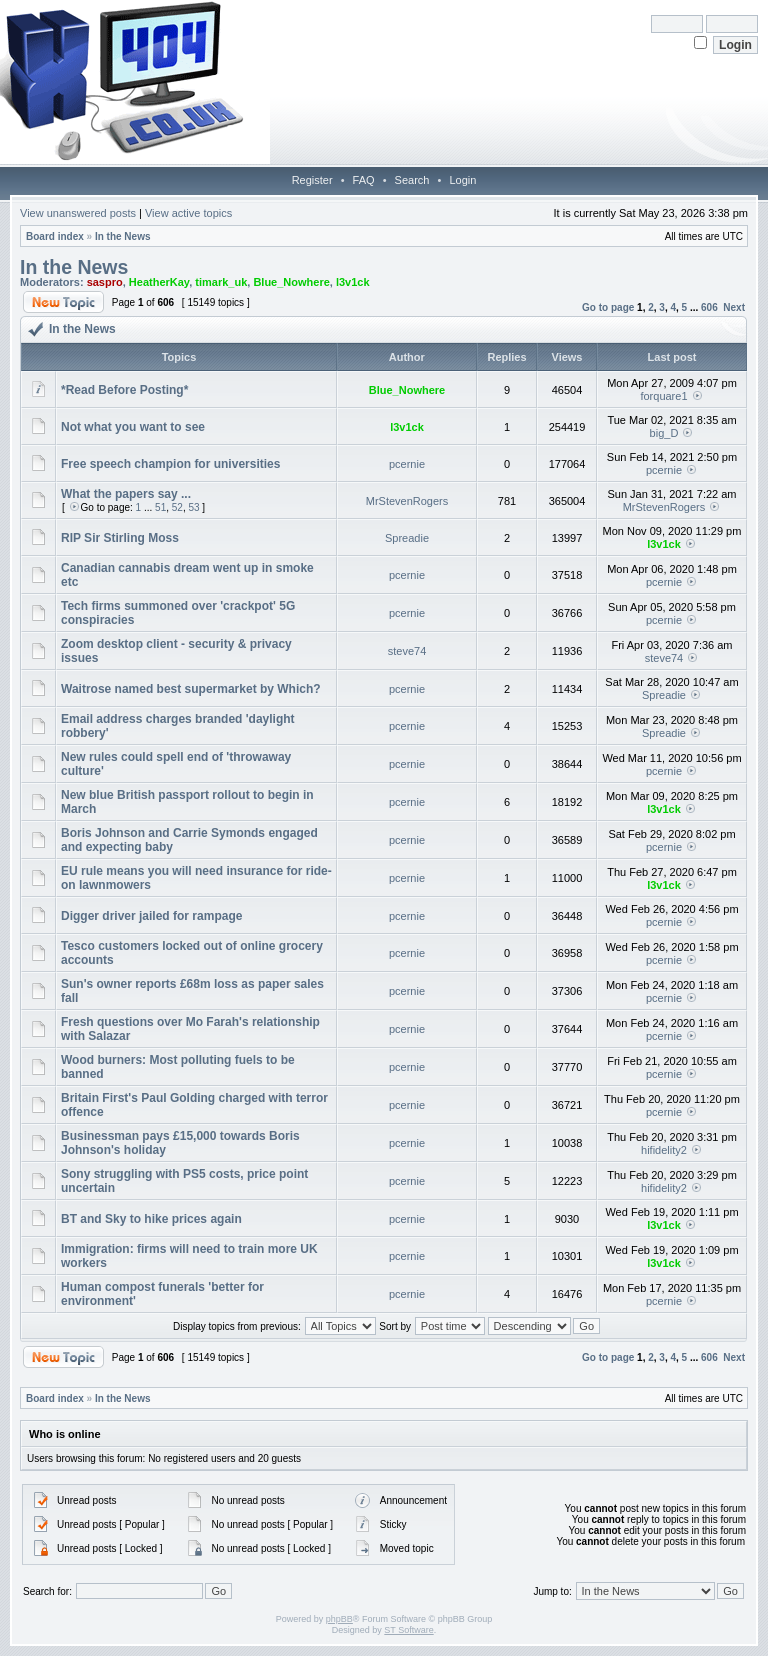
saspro (105, 282)
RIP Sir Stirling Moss (120, 538)
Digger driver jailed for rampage (151, 916)
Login (462, 180)
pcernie (407, 464)
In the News (123, 236)
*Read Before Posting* (124, 390)
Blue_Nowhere (291, 282)
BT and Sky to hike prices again (151, 1219)
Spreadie (407, 538)
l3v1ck (353, 282)
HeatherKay (159, 282)
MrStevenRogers (407, 501)
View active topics (188, 213)
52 (177, 507)
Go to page (608, 307)
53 (193, 507)
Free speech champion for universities (170, 464)
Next (734, 307)
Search (412, 180)
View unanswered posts (78, 213)
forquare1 (663, 396)
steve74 (407, 651)
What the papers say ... (126, 494)
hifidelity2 (664, 1150)
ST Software (408, 1630)
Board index (55, 236)
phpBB (339, 1619)
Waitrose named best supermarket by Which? (191, 689)
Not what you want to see (133, 427)
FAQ (364, 180)
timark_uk (221, 282)
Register (312, 180)
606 (709, 307)
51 (160, 507)
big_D (664, 433)
